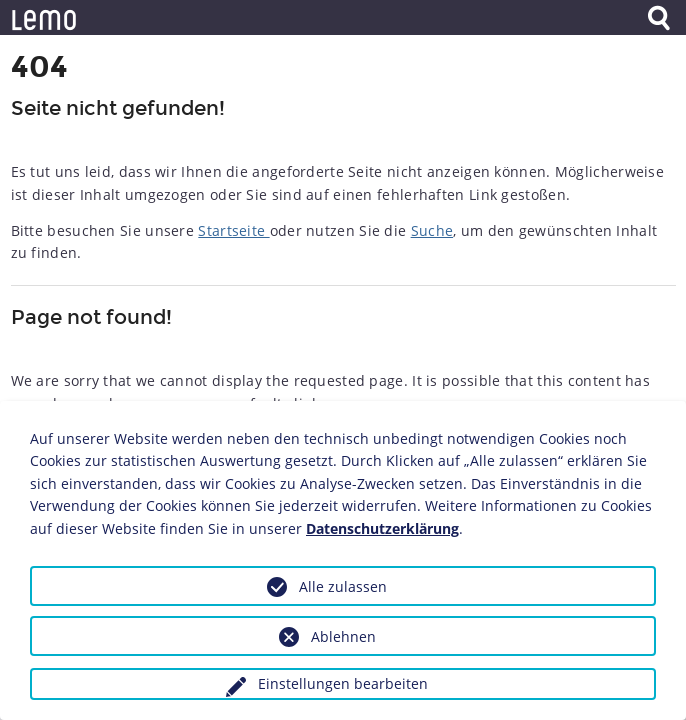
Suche (432, 230)
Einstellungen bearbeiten (343, 683)
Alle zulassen (343, 586)
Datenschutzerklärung (382, 528)
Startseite (233, 230)
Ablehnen (343, 636)
